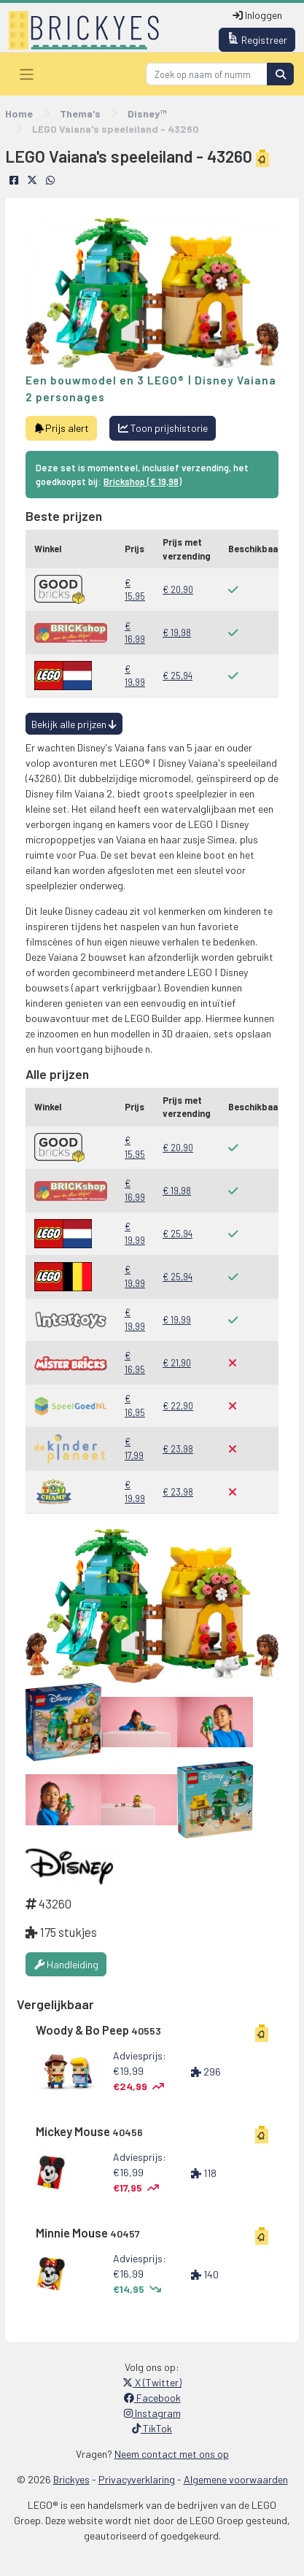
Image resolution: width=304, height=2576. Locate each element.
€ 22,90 (178, 1406)
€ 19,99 (135, 676)
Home (19, 113)
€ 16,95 (135, 1362)
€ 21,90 (177, 1363)
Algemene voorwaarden (236, 2479)
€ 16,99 (135, 633)
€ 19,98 (177, 632)
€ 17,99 (134, 1448)
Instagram (152, 2413)
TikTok (152, 2428)
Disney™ (147, 113)
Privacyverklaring (136, 2479)
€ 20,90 (178, 589)
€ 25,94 (177, 675)
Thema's (80, 113)
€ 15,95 (135, 590)
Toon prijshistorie (163, 428)
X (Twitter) (152, 2382)
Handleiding (66, 1964)
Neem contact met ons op (171, 2454)
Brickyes (71, 2479)
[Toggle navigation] (26, 74)
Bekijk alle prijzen (74, 724)
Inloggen (257, 15)
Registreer (257, 39)
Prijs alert (61, 428)
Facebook (152, 2397)
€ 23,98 (178, 1449)
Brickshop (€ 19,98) (143, 481)
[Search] (207, 74)
